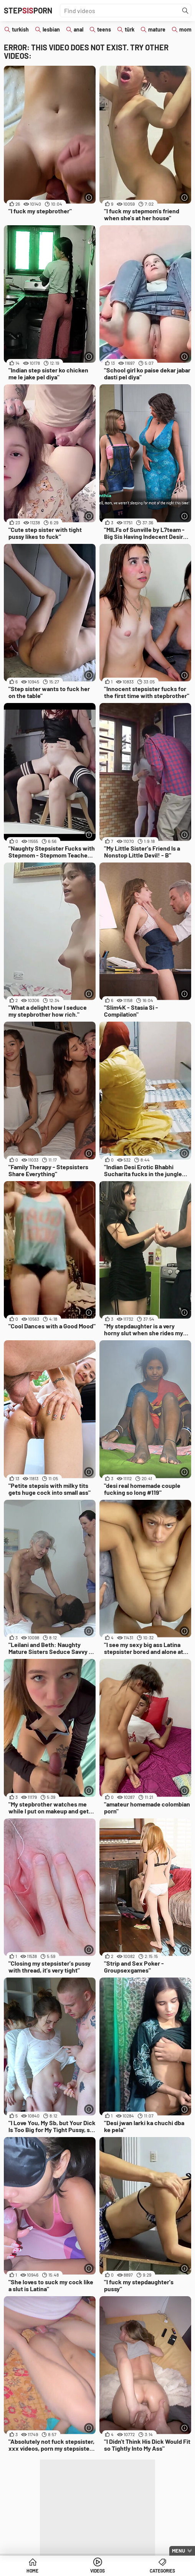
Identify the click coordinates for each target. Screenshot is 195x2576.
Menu (178, 2551)
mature (156, 29)
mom (185, 29)
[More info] (89, 197)
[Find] (185, 11)
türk (129, 29)
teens (104, 29)
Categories (162, 2570)
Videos (97, 2570)
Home (32, 2570)
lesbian (51, 29)
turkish (20, 29)
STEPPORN (28, 10)
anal (78, 29)
